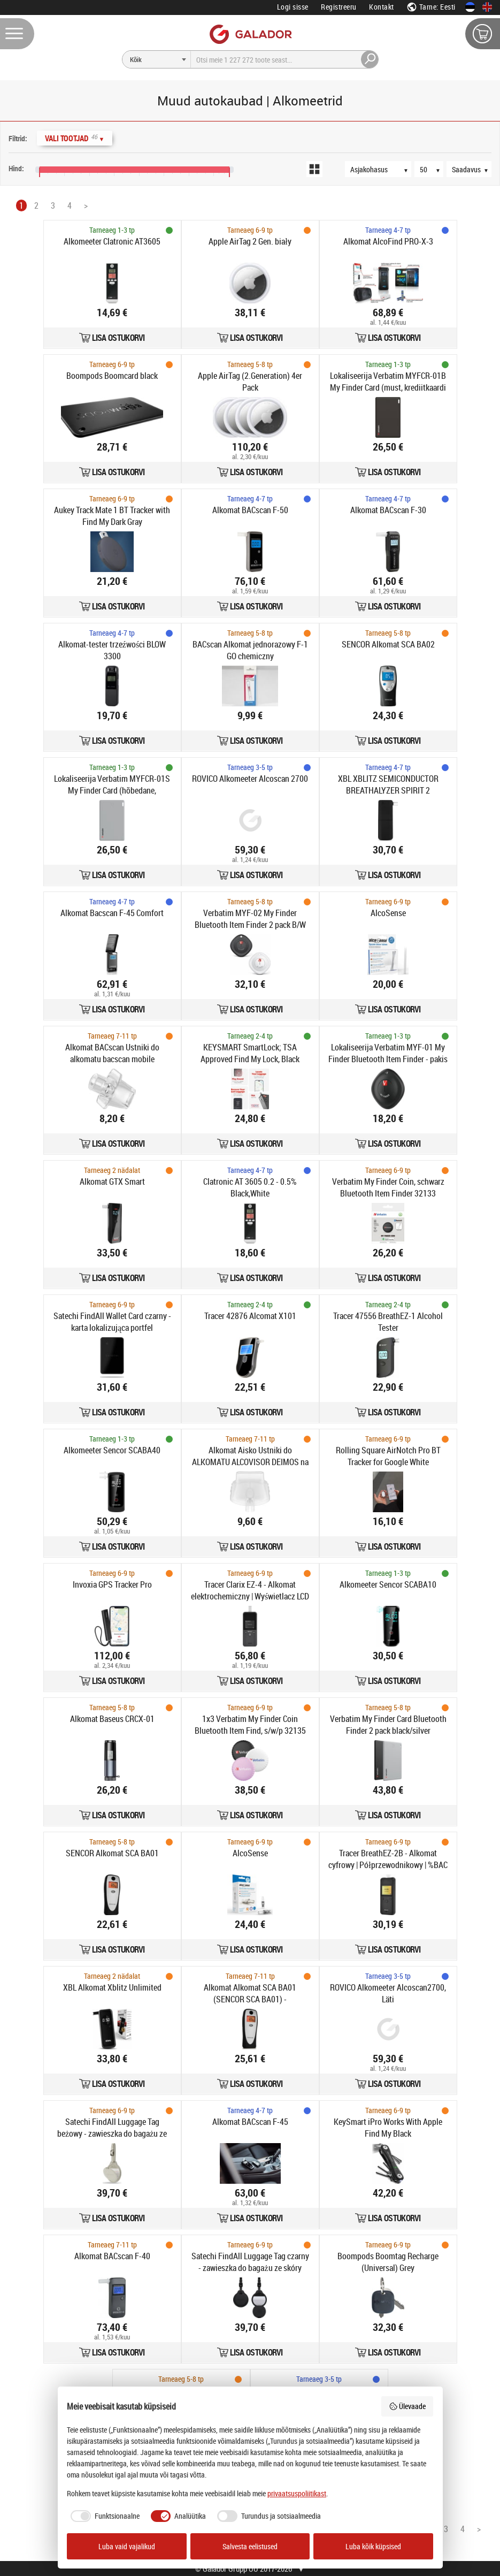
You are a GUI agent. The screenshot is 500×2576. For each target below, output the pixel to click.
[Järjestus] (383, 169)
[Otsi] (156, 59)
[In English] (487, 7)
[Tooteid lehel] (434, 169)
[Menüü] (17, 33)
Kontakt (381, 7)
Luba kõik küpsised (373, 2546)
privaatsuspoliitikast (296, 2493)
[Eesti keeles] (470, 7)
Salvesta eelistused (250, 2546)
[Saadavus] (474, 169)
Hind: (16, 168)
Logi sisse (293, 7)
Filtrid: (18, 138)
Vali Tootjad (74, 137)
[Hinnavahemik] (10, 157)
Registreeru (339, 7)
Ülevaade (407, 2406)
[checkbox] (103, 2516)
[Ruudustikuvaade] (314, 169)
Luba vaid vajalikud (126, 2546)
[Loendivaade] (334, 169)
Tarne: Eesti (431, 7)
